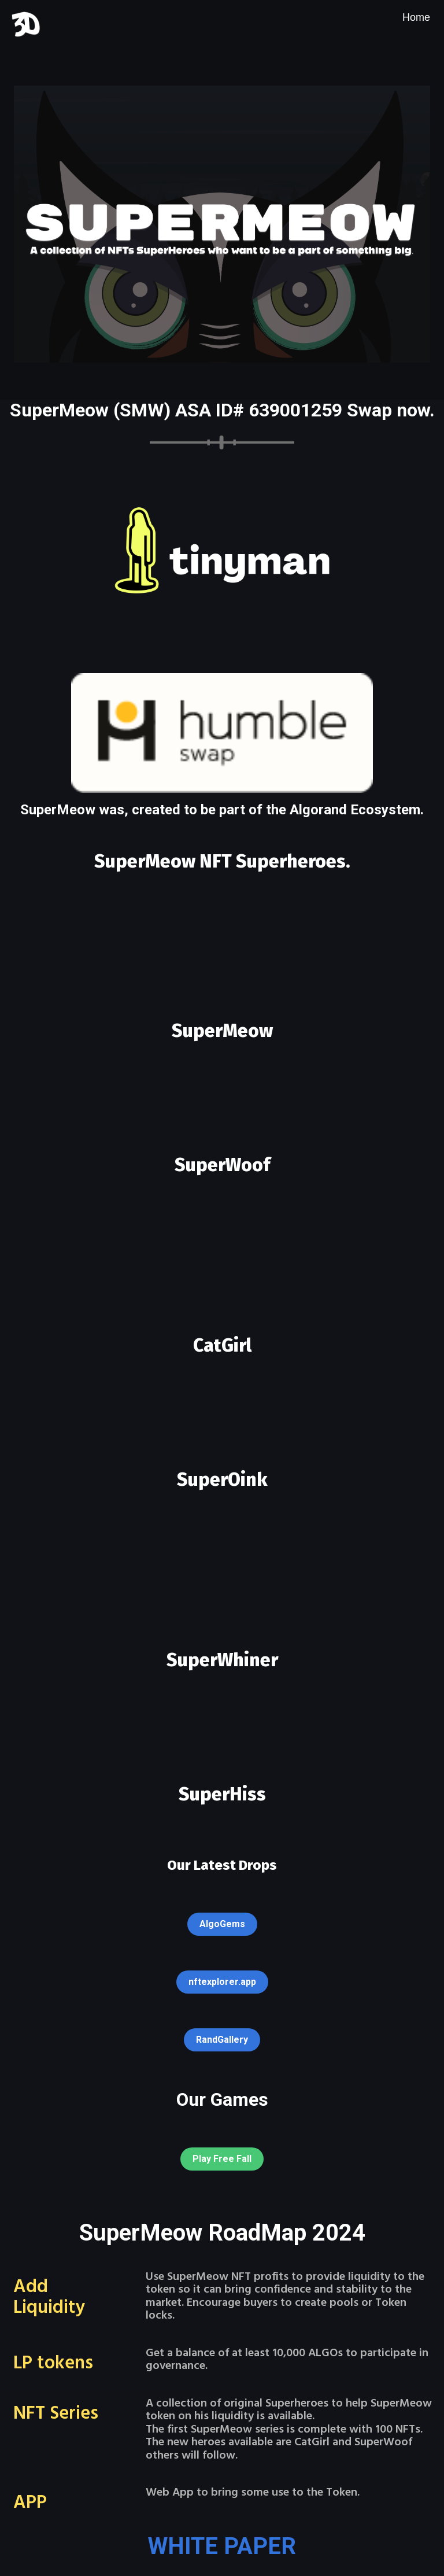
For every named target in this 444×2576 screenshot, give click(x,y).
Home (416, 17)
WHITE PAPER (222, 2546)
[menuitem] (416, 17)
